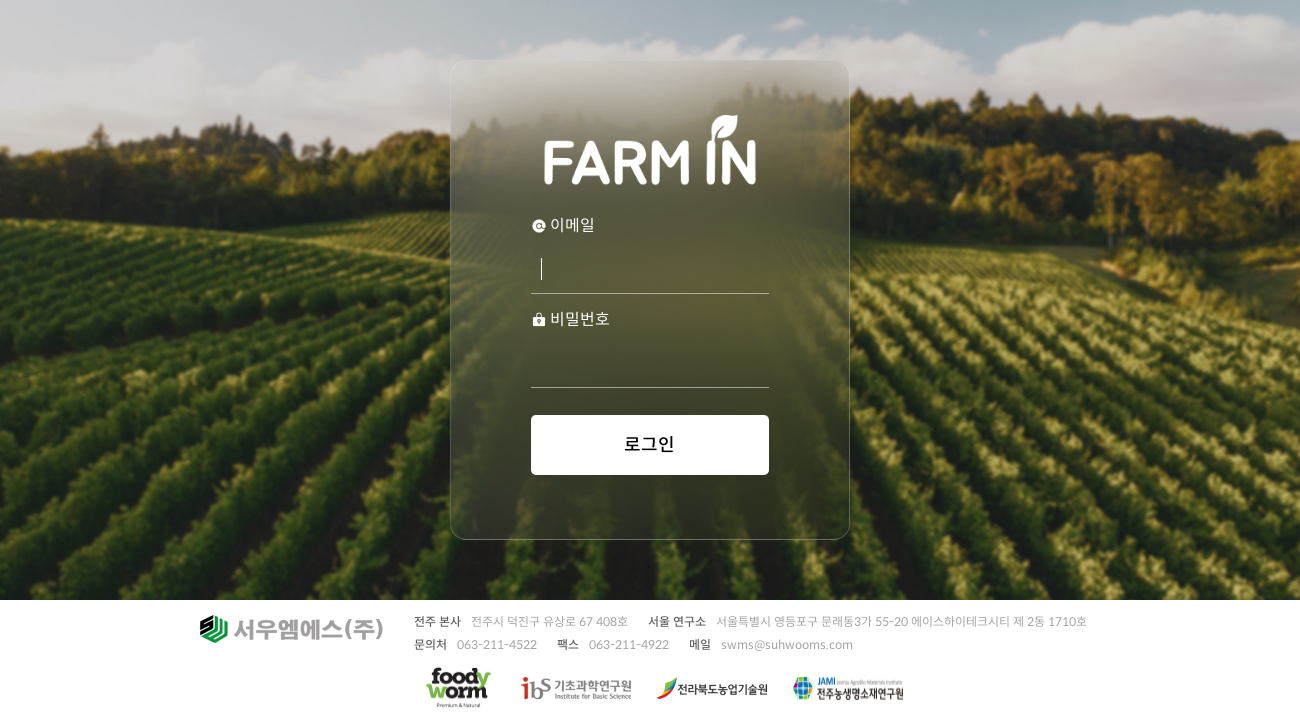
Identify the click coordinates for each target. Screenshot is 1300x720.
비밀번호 (570, 320)
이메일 (563, 226)
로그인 (649, 445)
